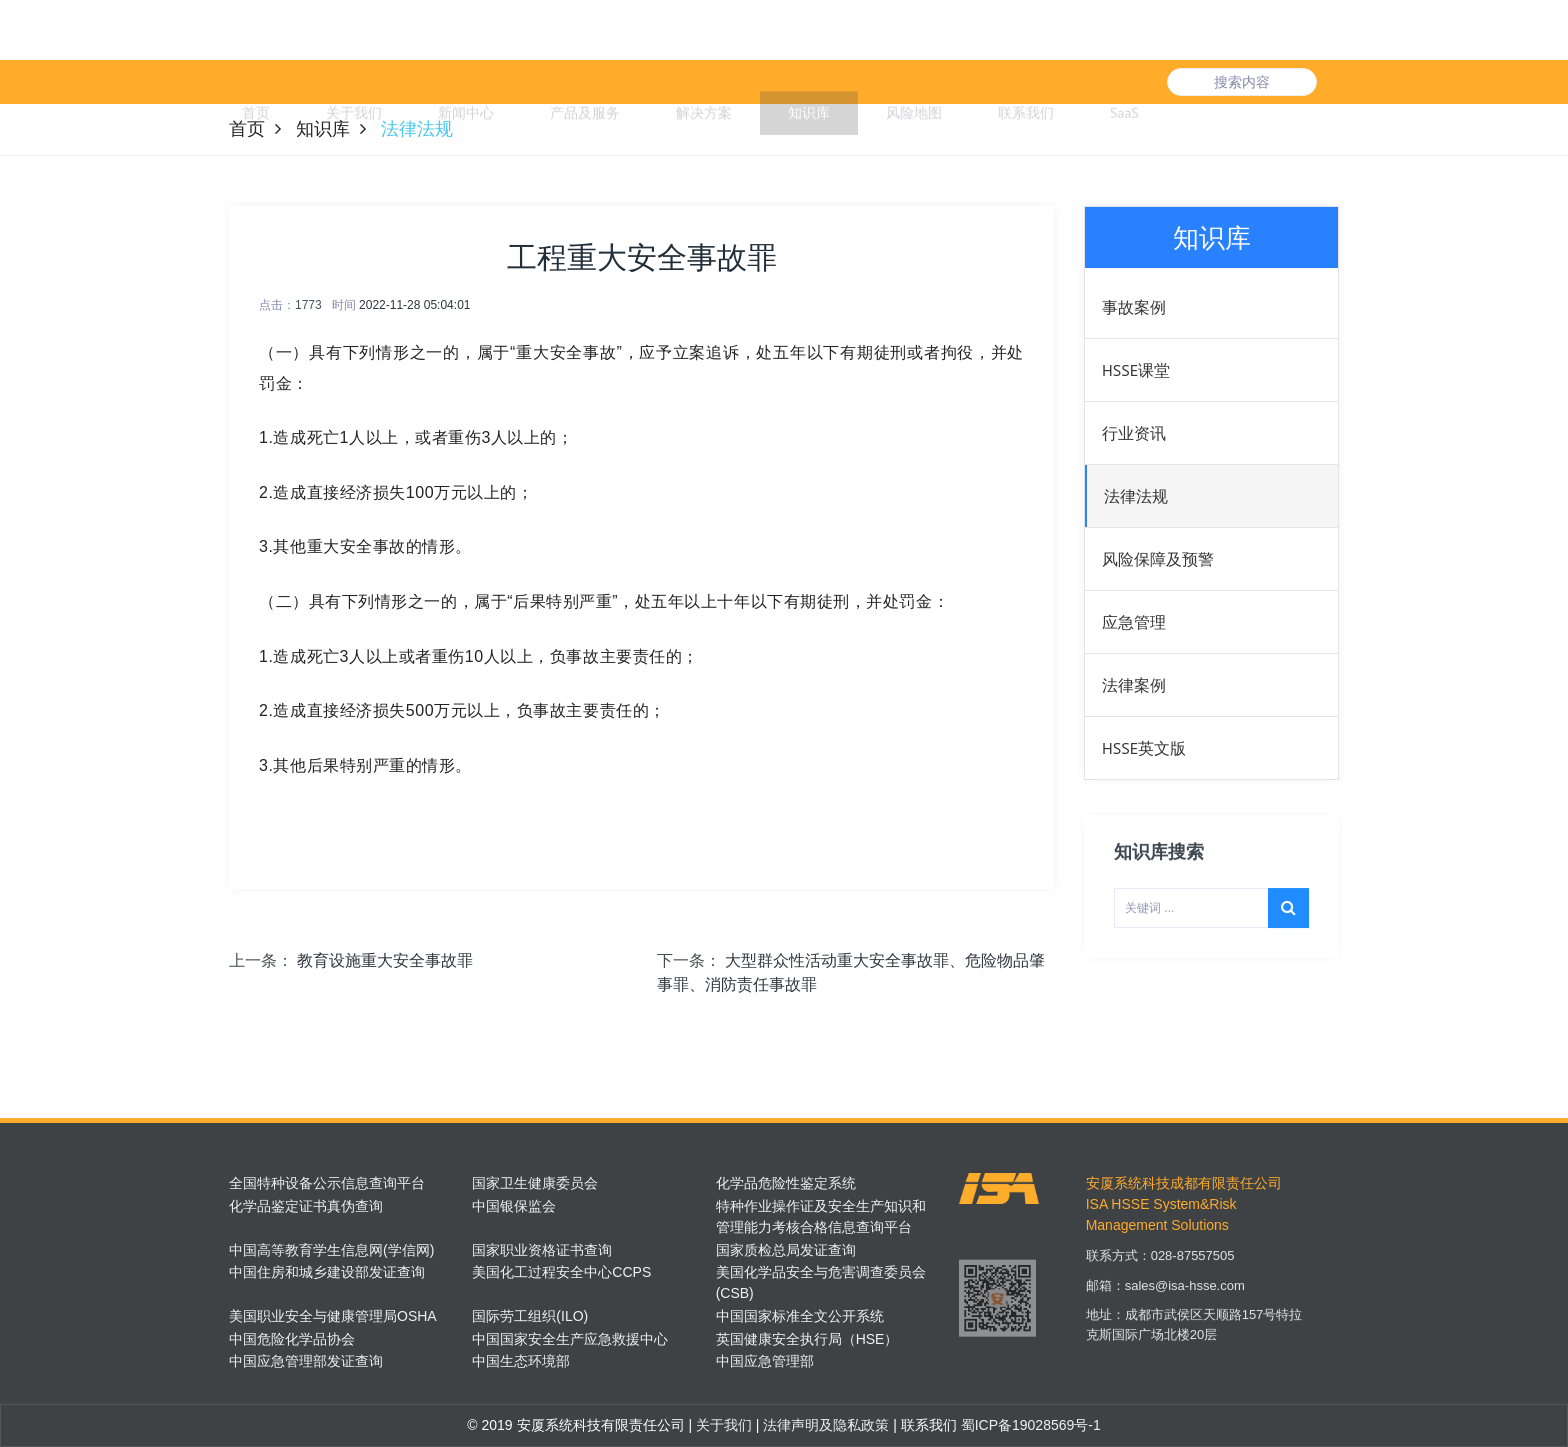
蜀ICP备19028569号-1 (1031, 1425)
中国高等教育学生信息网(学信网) (331, 1250)
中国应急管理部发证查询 (306, 1361)
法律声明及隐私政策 (824, 1425)
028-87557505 (1193, 1271)
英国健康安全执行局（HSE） (807, 1339)
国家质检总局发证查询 (786, 1250)
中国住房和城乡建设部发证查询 (327, 1272)
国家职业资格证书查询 (542, 1250)
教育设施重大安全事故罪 (385, 960)
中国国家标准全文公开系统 (800, 1316)
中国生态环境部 (521, 1361)
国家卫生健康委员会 (535, 1183)
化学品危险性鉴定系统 (786, 1183)
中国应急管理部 (765, 1361)
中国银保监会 (514, 1206)
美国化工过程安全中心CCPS (561, 1272)
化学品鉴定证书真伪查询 (306, 1206)
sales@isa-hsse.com (1185, 1301)
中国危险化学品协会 (292, 1339)
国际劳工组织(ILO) (530, 1316)
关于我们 (722, 1425)
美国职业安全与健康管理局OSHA (333, 1316)
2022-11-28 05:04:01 (414, 305)
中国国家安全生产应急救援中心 (570, 1339)
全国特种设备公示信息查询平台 (327, 1183)
